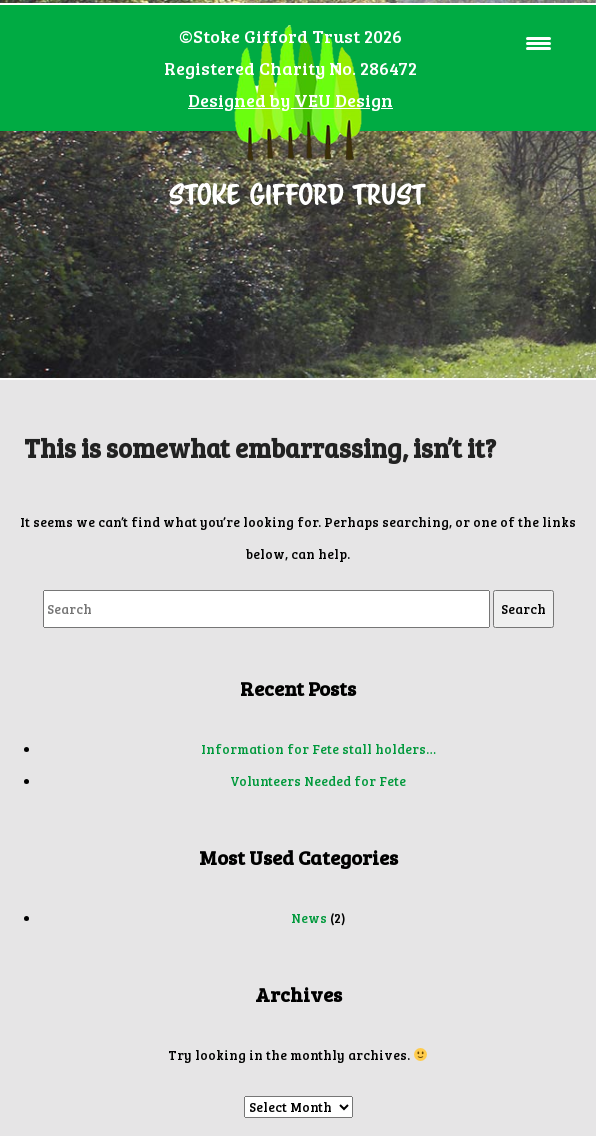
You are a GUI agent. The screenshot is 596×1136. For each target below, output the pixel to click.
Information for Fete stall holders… (318, 749)
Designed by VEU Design (290, 100)
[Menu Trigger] (538, 42)
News (309, 918)
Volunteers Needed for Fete (318, 781)
